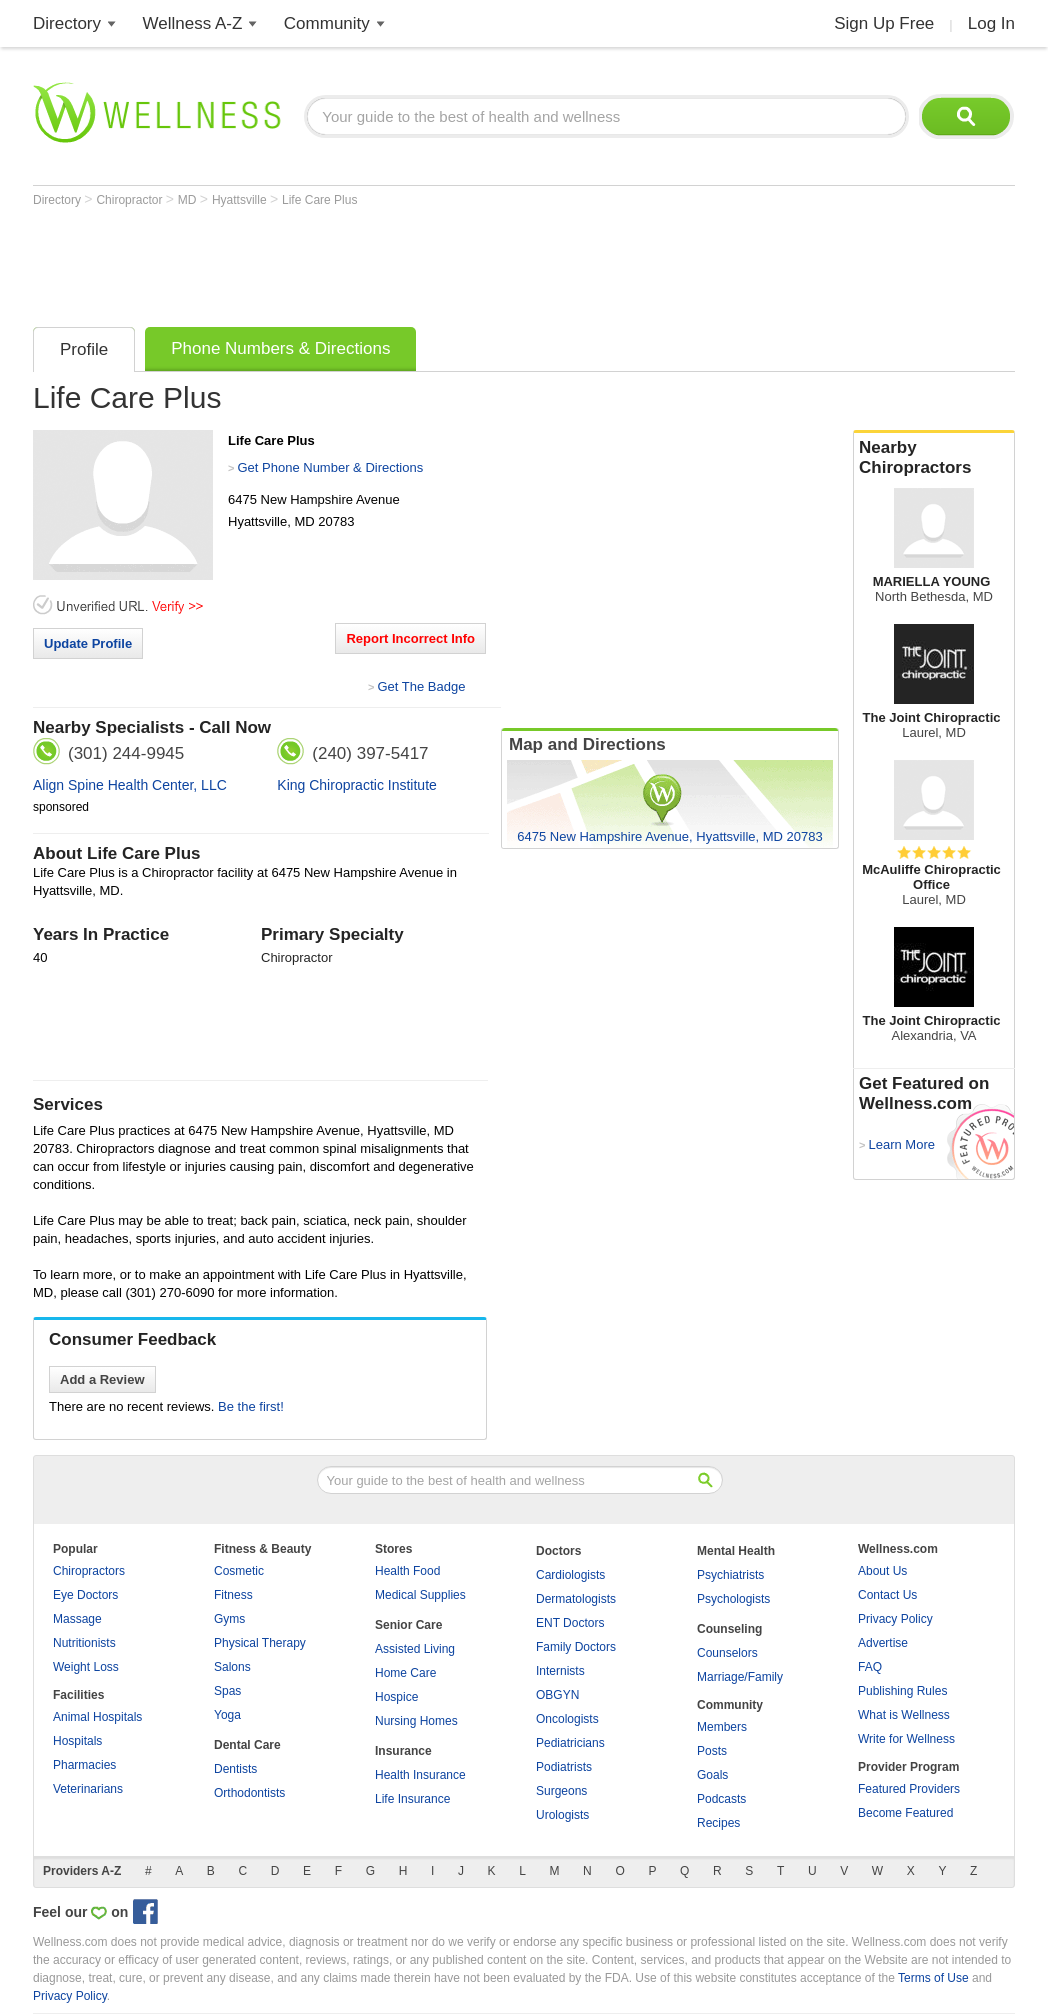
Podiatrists (564, 1767)
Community (327, 23)
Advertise (883, 1643)
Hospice (396, 1697)
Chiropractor (130, 200)
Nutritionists (84, 1643)
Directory (67, 23)
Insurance (403, 1751)
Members (722, 1727)
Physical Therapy (260, 1643)
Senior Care (408, 1625)
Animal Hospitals (97, 1717)
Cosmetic (239, 1571)
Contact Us (887, 1595)
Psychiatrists (730, 1575)
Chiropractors (89, 1571)
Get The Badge (421, 686)
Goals (712, 1775)
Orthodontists (249, 1793)
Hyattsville (241, 200)
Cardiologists (570, 1575)
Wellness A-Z (193, 23)
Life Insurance (412, 1799)
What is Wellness (904, 1715)
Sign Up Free (884, 23)
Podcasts (721, 1799)
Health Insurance (420, 1775)
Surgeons (561, 1791)
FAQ (870, 1667)
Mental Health (736, 1551)
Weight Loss (86, 1667)
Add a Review (102, 1379)
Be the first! (251, 1406)
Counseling (729, 1629)
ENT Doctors (570, 1623)
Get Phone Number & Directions (330, 467)
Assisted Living (415, 1649)
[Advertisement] (397, 262)
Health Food (407, 1571)
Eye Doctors (85, 1595)
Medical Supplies (420, 1595)
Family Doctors (576, 1647)
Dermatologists (576, 1599)
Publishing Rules (902, 1691)
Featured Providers (909, 1789)
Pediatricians (570, 1743)
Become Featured (905, 1813)
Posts (712, 1751)
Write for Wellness (906, 1739)
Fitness (233, 1595)
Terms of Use (933, 1978)
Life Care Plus (319, 200)
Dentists (235, 1769)
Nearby (934, 458)
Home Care (405, 1673)
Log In (991, 23)
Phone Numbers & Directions (280, 348)
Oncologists (567, 1719)
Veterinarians (88, 1789)
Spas (227, 1691)
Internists (560, 1671)
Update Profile (88, 643)
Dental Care (247, 1745)
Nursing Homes (416, 1721)
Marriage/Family (740, 1677)
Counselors (727, 1653)
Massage (77, 1619)
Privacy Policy (895, 1619)
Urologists (562, 1815)
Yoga (227, 1715)
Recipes (718, 1823)
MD (189, 200)
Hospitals (77, 1741)
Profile (84, 349)
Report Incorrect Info (410, 638)
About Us (882, 1571)
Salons (232, 1667)
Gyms (229, 1619)
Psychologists (733, 1599)
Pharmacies (84, 1765)
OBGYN (557, 1695)
